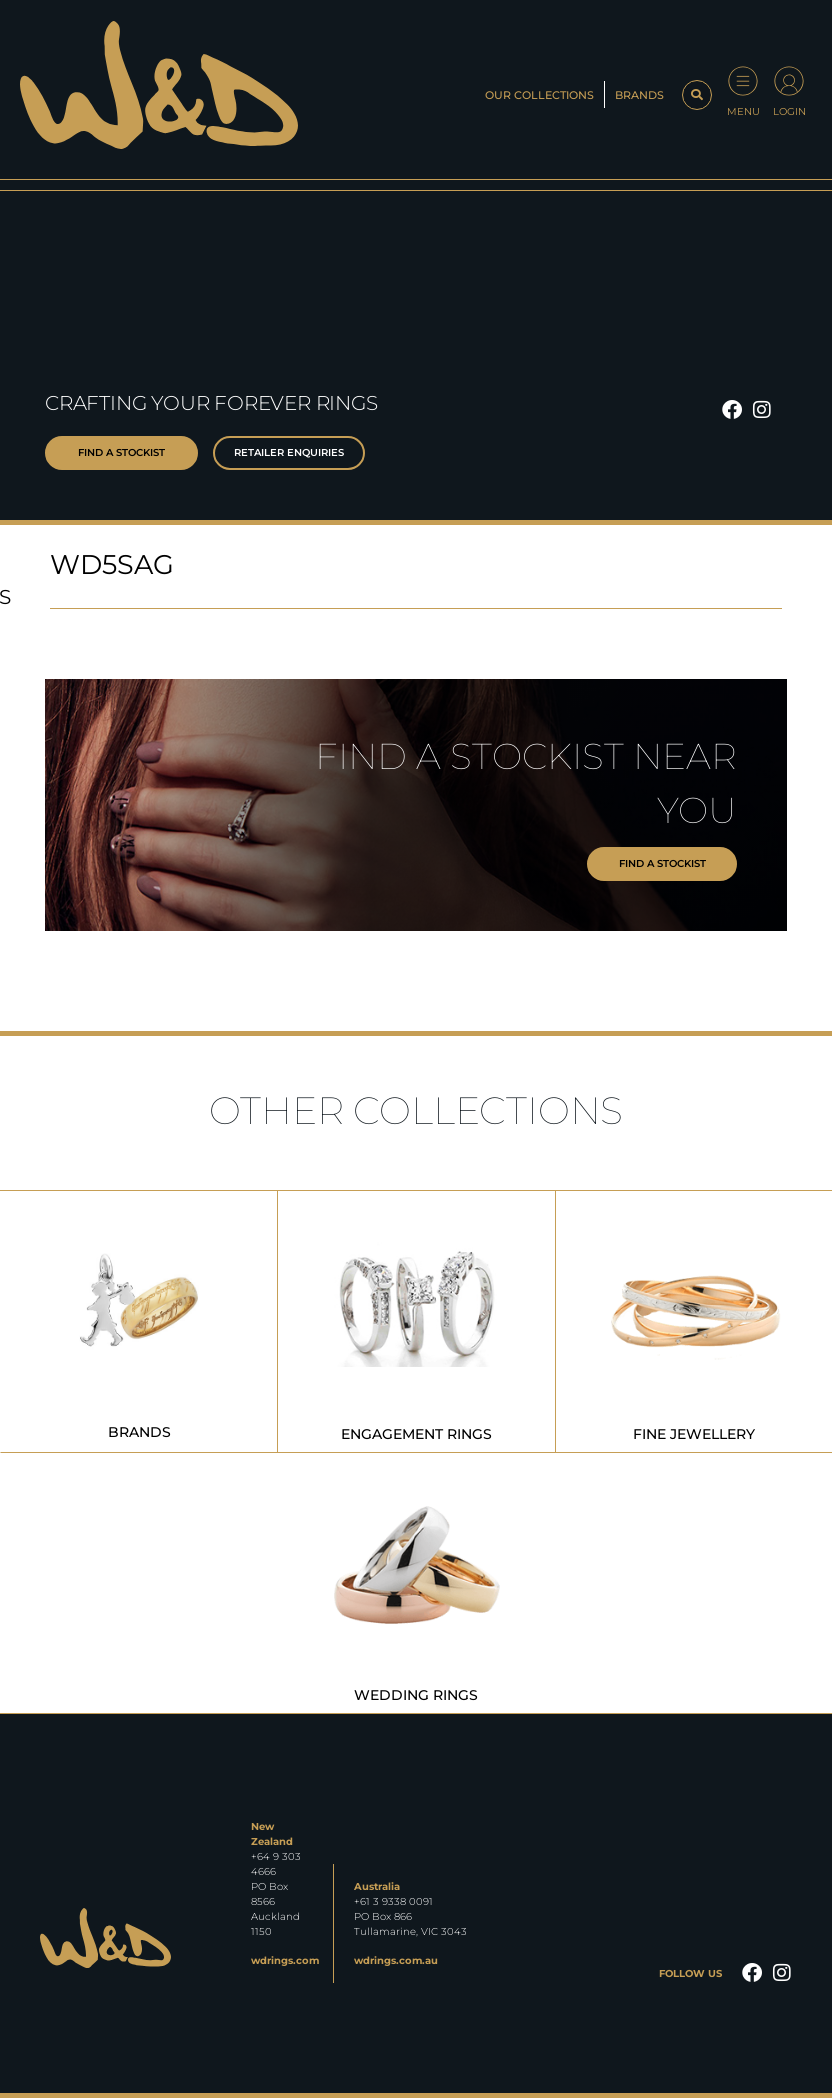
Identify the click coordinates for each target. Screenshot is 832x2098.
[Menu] (743, 81)
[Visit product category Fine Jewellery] (694, 1321)
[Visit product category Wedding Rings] (416, 1582)
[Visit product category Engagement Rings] (416, 1321)
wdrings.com (285, 1960)
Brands (639, 95)
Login (789, 111)
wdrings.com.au (396, 1960)
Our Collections (539, 95)
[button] (697, 95)
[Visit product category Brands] (139, 1321)
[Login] (789, 81)
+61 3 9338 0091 (393, 1901)
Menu (743, 111)
